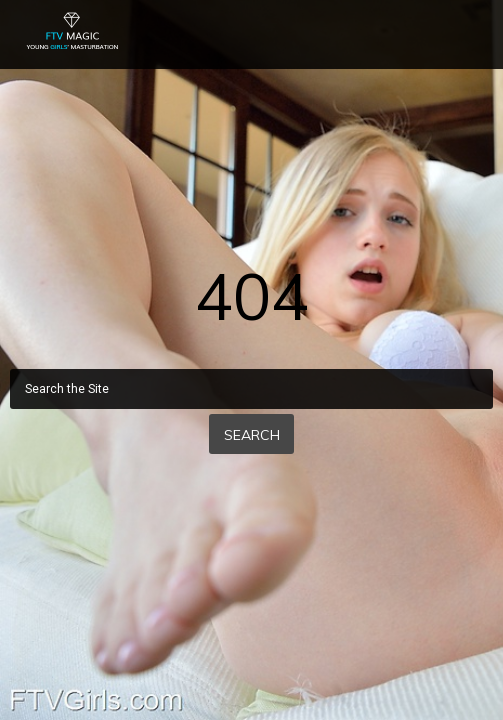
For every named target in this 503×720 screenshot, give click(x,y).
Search (252, 435)
